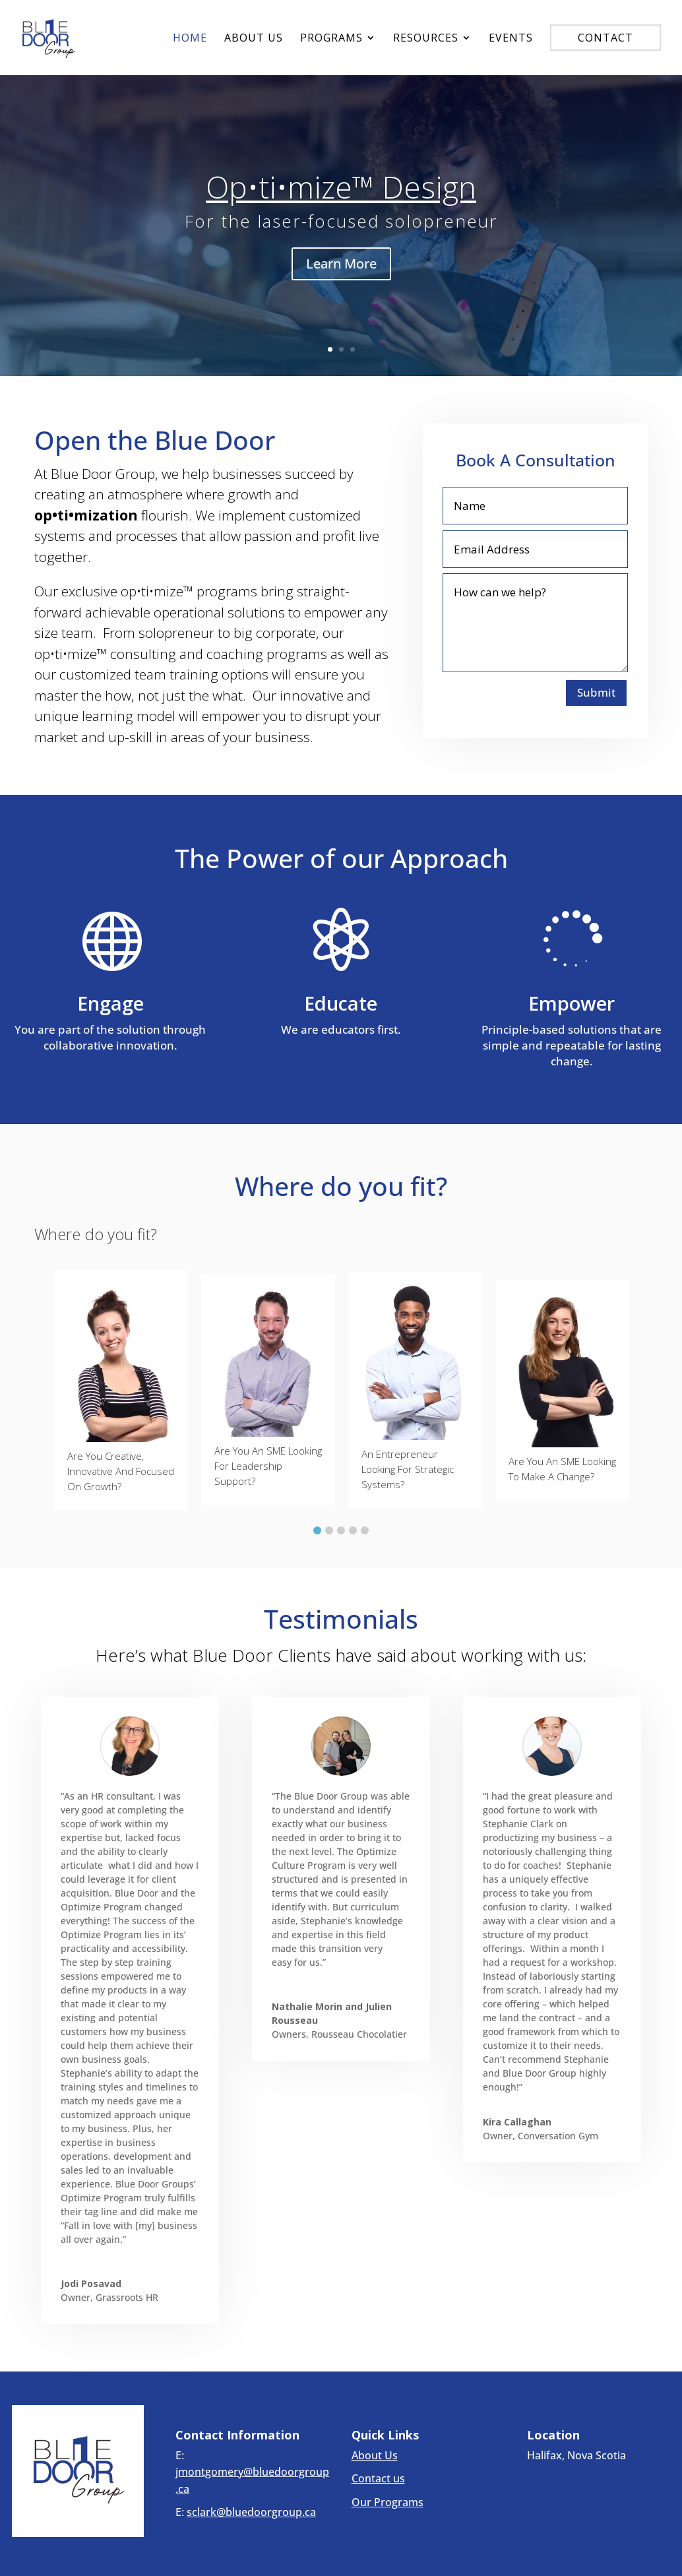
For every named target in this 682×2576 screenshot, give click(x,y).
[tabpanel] (121, 1390)
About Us (253, 39)
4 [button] (353, 1530)
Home (190, 39)
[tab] (317, 1527)
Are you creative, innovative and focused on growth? (120, 1471)
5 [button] (365, 1530)
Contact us (378, 2478)
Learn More (341, 263)
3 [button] (341, 1530)
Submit (596, 692)
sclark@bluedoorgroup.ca (251, 2512)
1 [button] (317, 1530)
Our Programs (387, 2502)
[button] (45, 1390)
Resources (425, 39)
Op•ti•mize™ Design (341, 186)
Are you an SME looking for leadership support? (268, 1466)
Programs (331, 39)
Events (511, 39)
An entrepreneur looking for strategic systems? (407, 1469)
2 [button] (329, 1530)
